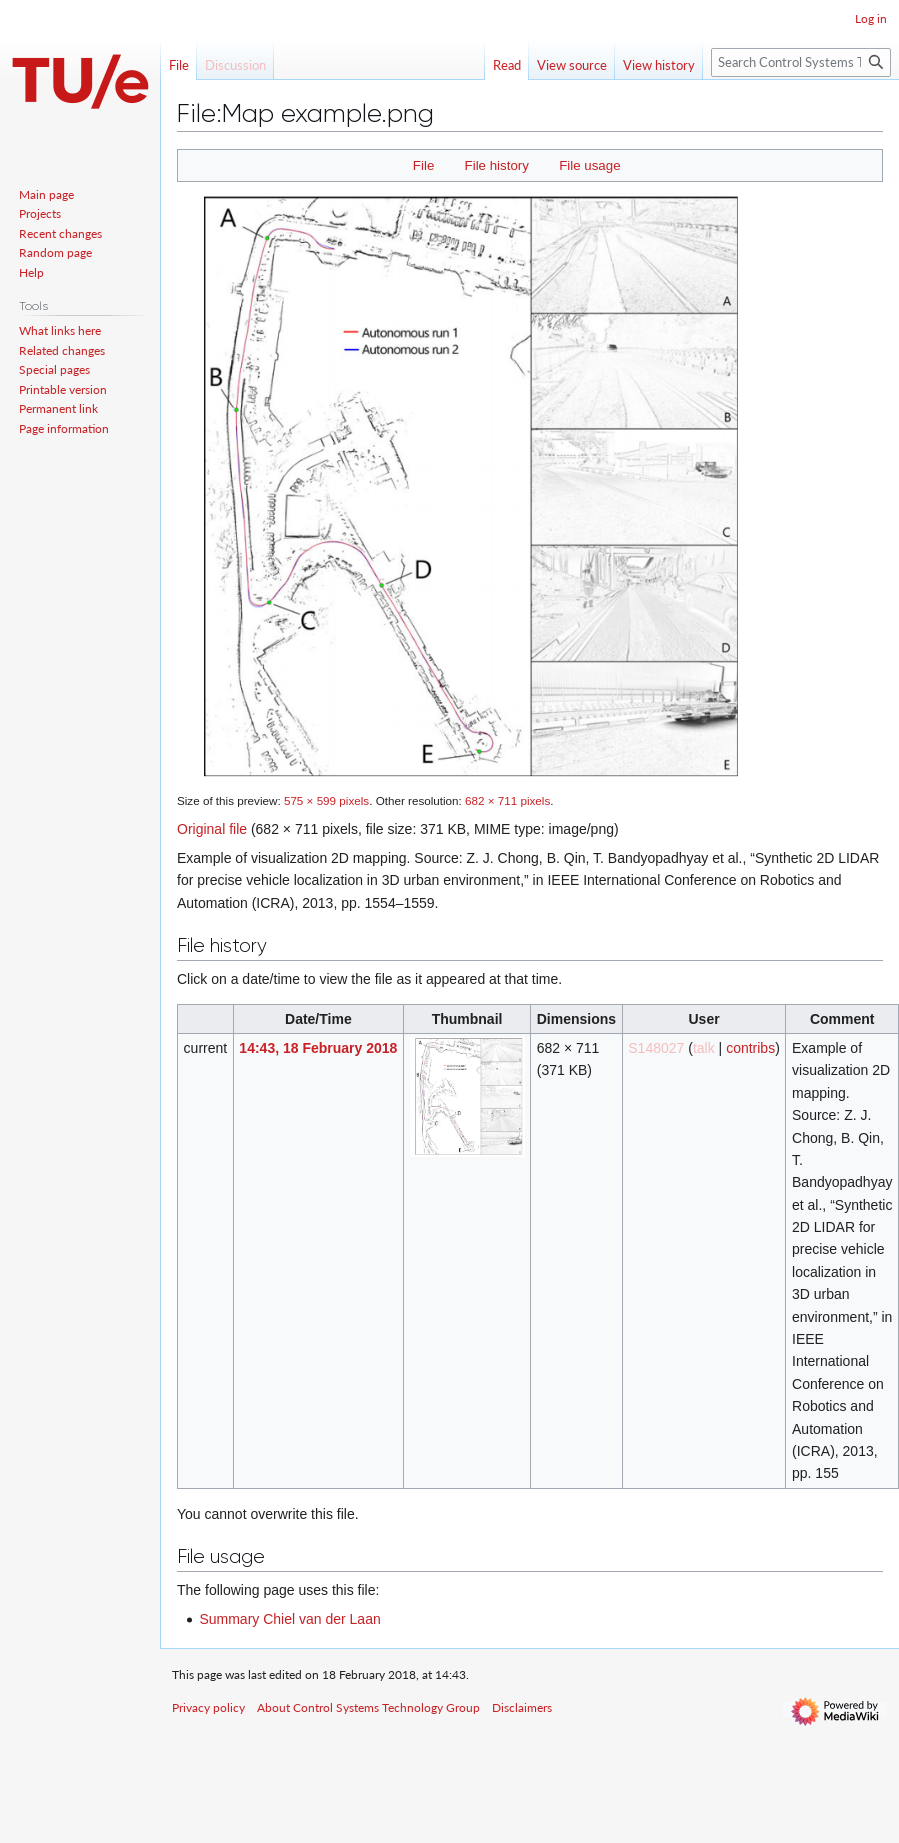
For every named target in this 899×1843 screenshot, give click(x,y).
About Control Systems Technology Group (368, 1707)
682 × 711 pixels (507, 800)
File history (497, 165)
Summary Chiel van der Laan (289, 1619)
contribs (750, 1048)
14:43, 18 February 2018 (318, 1048)
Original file (212, 829)
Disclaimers (522, 1707)
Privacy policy (208, 1707)
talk (704, 1048)
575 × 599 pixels (326, 800)
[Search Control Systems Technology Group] (801, 62)
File (423, 165)
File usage (589, 165)
